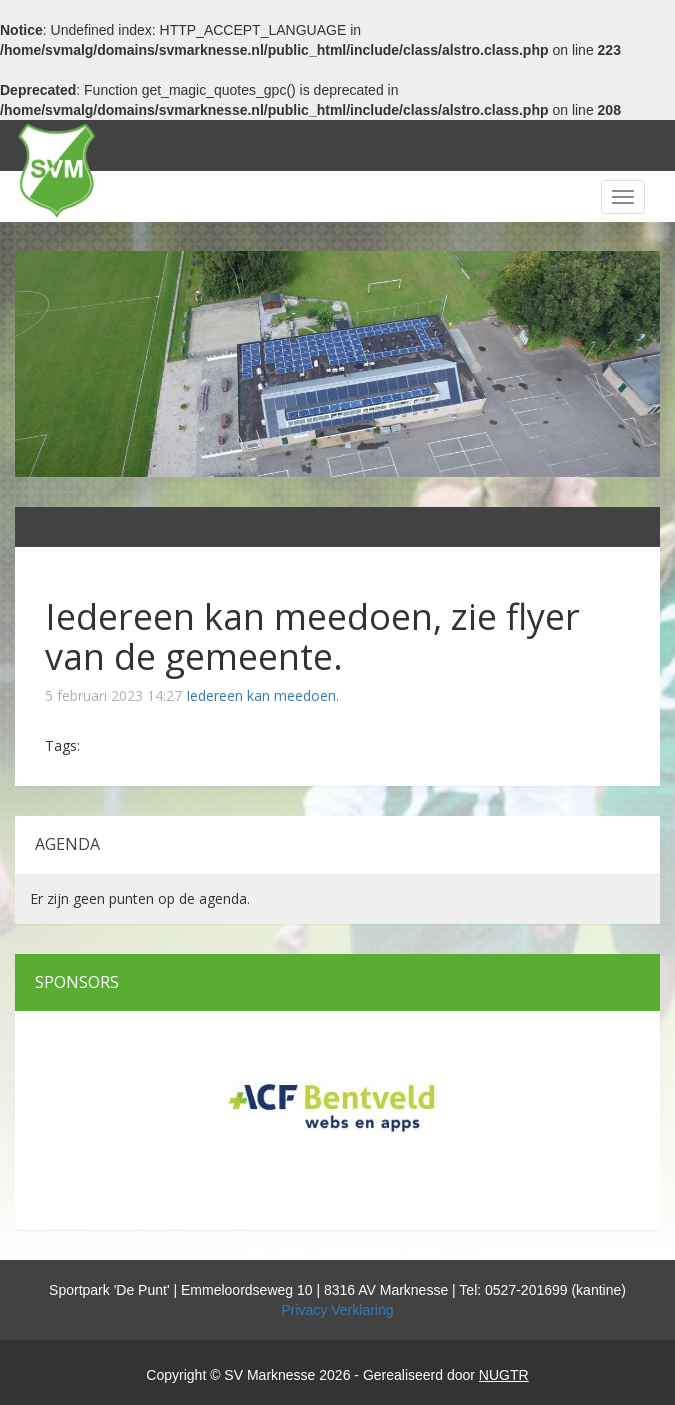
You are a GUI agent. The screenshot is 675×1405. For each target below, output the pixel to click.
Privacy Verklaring (337, 1310)
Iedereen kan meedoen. (262, 695)
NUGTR (504, 1375)
